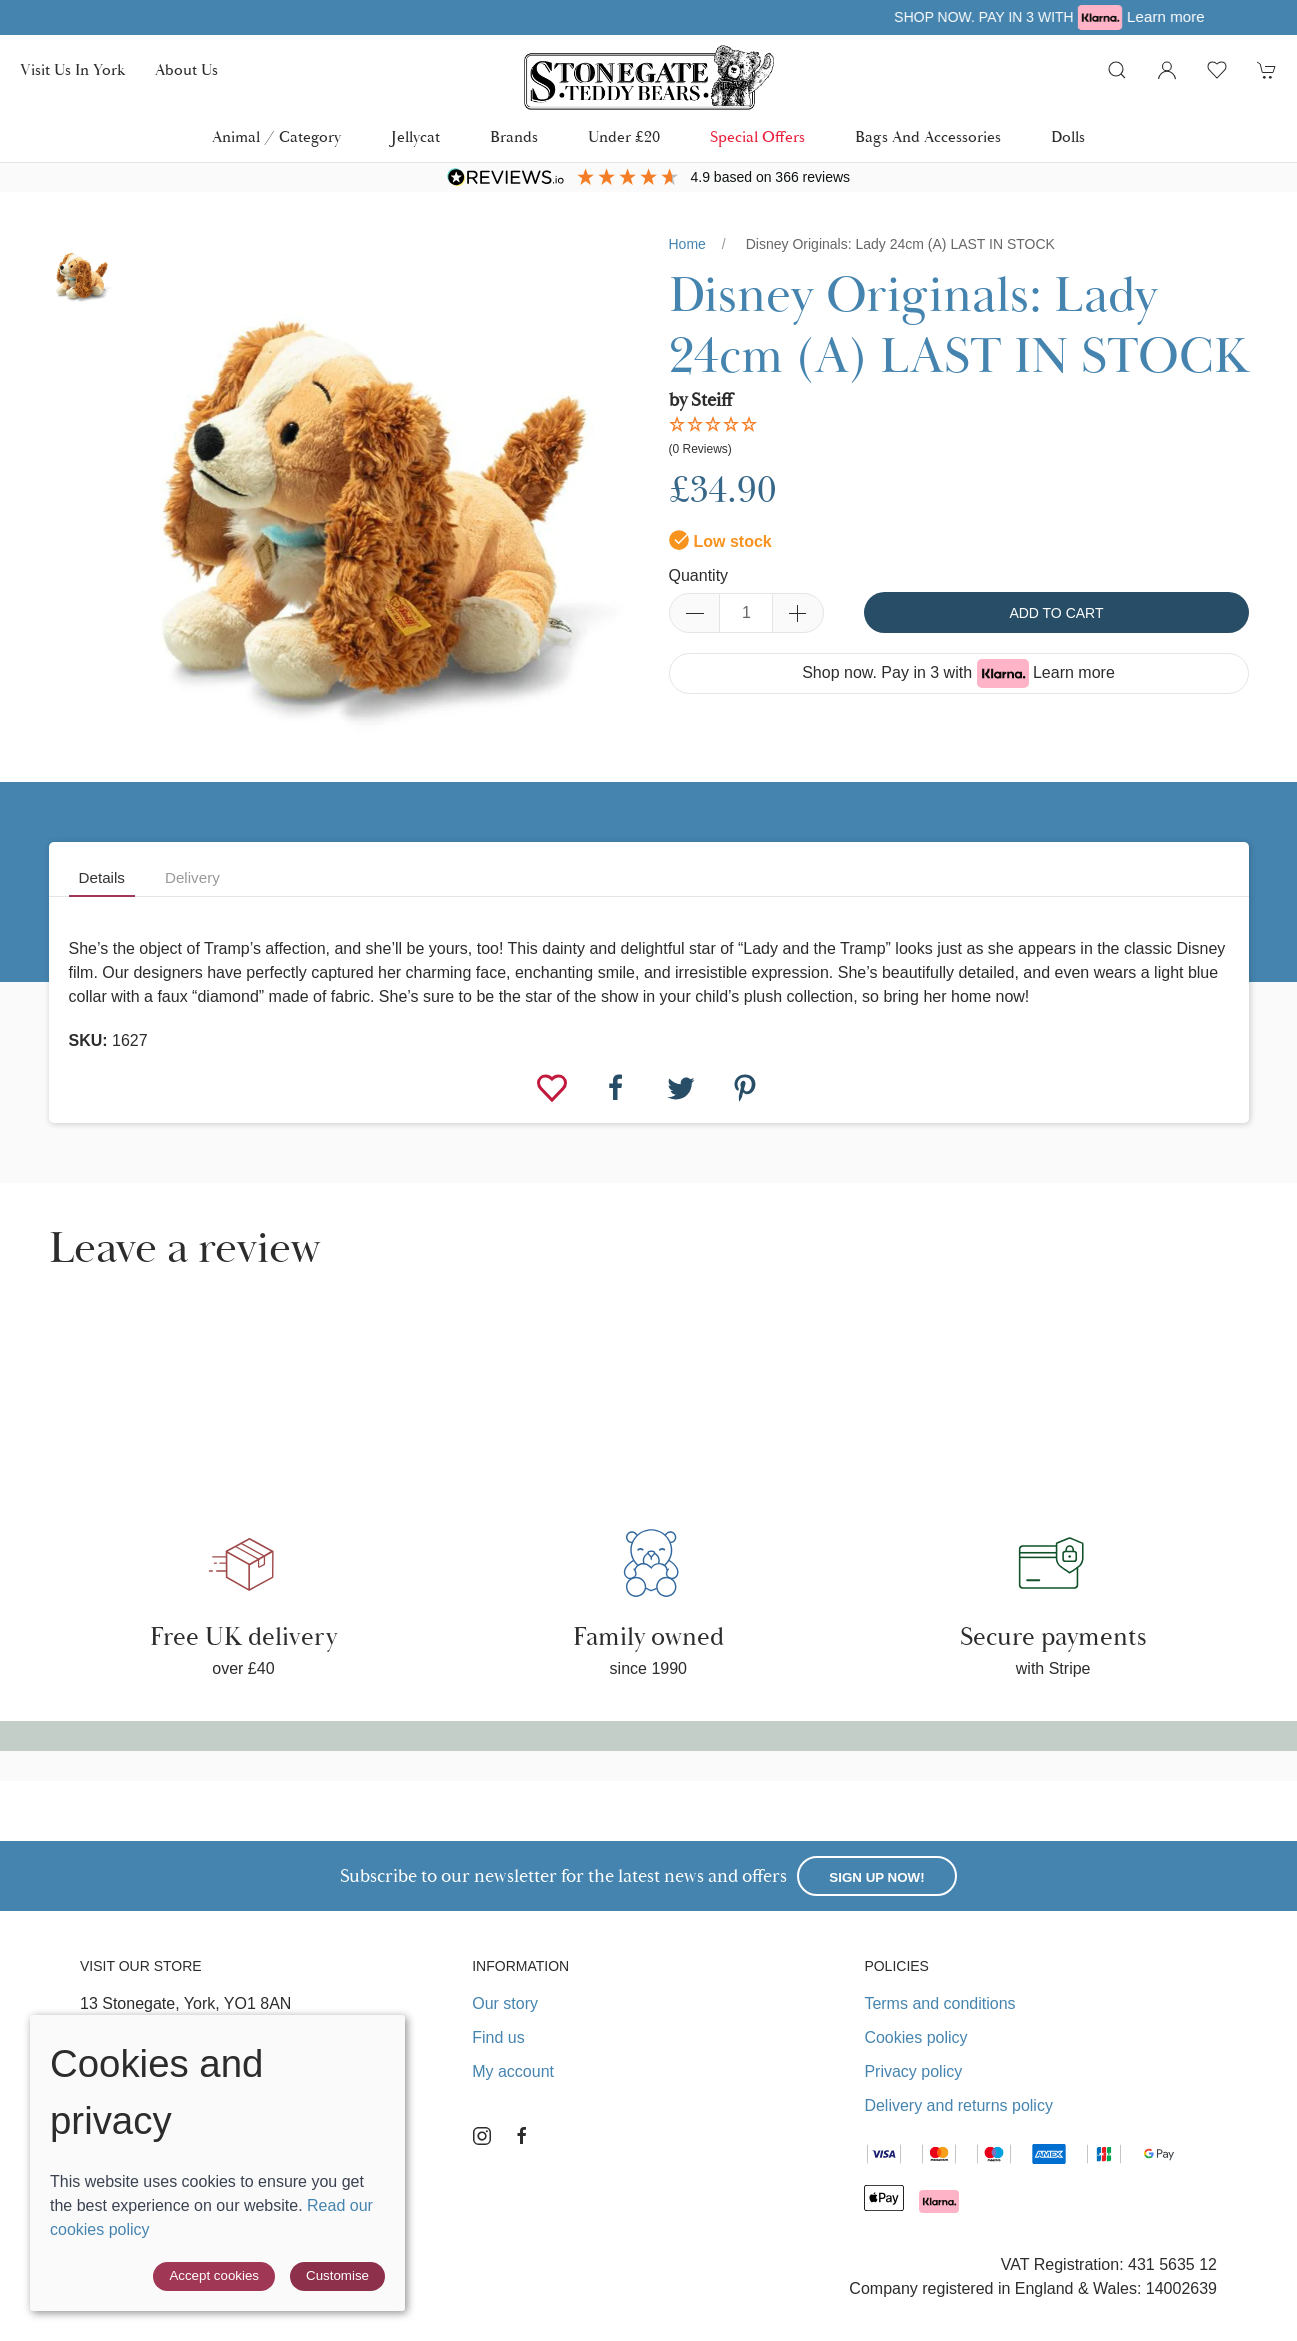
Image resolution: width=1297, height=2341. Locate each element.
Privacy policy (913, 2071)
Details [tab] (102, 877)
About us (186, 70)
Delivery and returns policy (958, 2105)
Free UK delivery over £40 (578, 16)
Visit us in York (72, 70)
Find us (498, 2037)
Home (687, 244)
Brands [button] (514, 137)
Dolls (1068, 137)
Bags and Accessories (928, 137)
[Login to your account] (1167, 70)
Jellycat (415, 137)
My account (513, 2071)
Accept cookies (214, 2275)
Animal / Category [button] (276, 137)
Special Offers (757, 137)
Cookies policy (915, 2037)
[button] (1117, 70)
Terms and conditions (939, 2003)
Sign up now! (876, 1877)
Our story (505, 2003)
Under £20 (624, 137)
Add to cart (1056, 613)
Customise (337, 2275)
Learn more (1074, 672)
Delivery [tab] (192, 877)
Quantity (699, 575)
